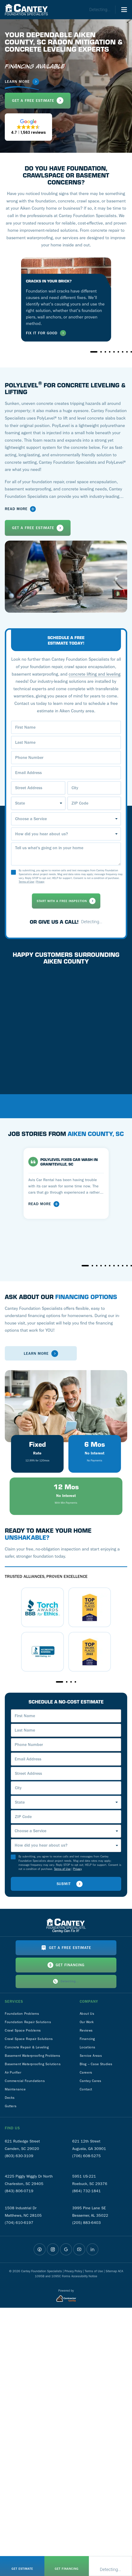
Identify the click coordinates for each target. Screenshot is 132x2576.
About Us (87, 2014)
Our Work (87, 2022)
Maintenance (15, 2089)
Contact (86, 2089)
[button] (93, 352)
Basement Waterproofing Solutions (32, 2064)
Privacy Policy (73, 2271)
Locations (87, 2047)
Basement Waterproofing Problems (32, 2056)
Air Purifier (13, 2072)
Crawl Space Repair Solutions (29, 2039)
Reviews (86, 2030)
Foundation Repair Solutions (28, 2022)
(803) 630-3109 (19, 2156)
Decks (10, 2098)
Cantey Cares (90, 2081)
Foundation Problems (22, 2014)
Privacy (40, 881)
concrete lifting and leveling (94, 674)
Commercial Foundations (25, 2081)
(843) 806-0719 (19, 2191)
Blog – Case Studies (96, 2064)
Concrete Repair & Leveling (27, 2047)
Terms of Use (26, 881)
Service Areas (91, 2056)
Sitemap (111, 2271)
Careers (86, 2072)
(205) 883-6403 (86, 2222)
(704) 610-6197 (19, 2222)
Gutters (10, 2106)
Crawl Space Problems (23, 2030)
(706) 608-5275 (86, 2156)
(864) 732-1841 (86, 2191)
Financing (87, 2039)
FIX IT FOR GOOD (41, 333)
